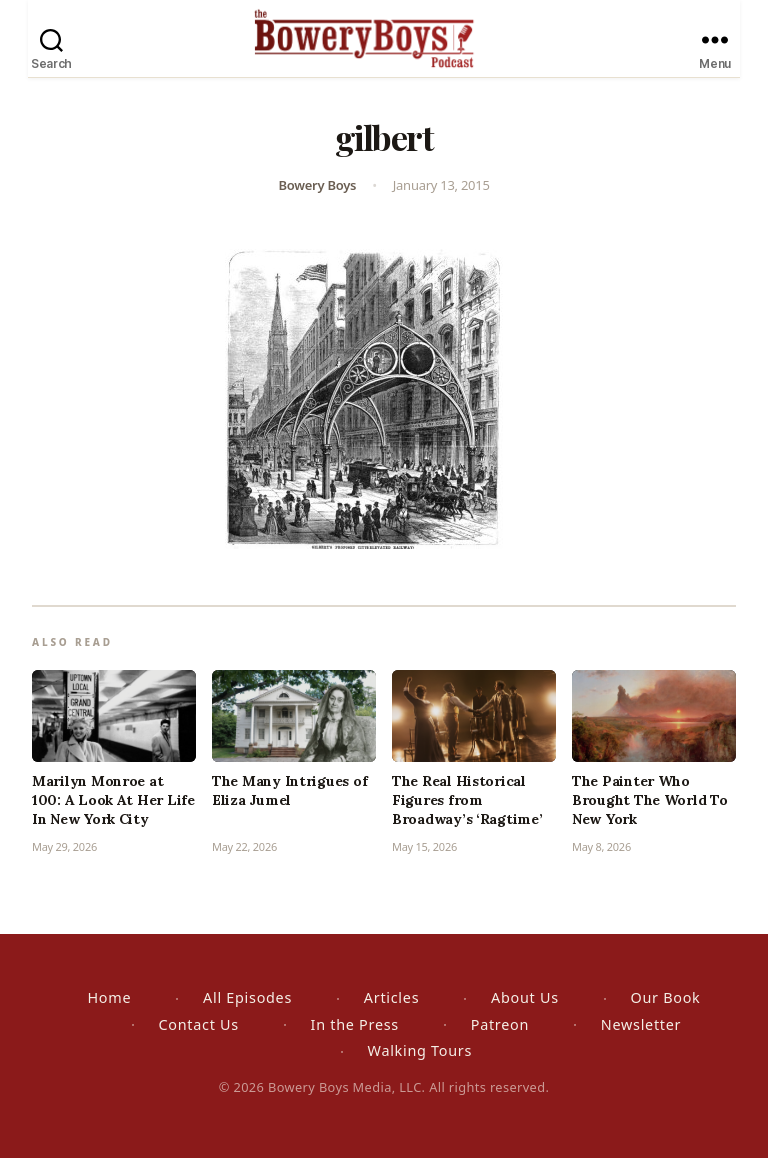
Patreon (500, 1042)
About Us (525, 1015)
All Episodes (247, 1015)
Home (109, 1015)
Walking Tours (420, 1068)
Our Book (665, 1015)
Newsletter (641, 1042)
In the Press (355, 1042)
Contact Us (198, 1042)
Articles (391, 1015)
